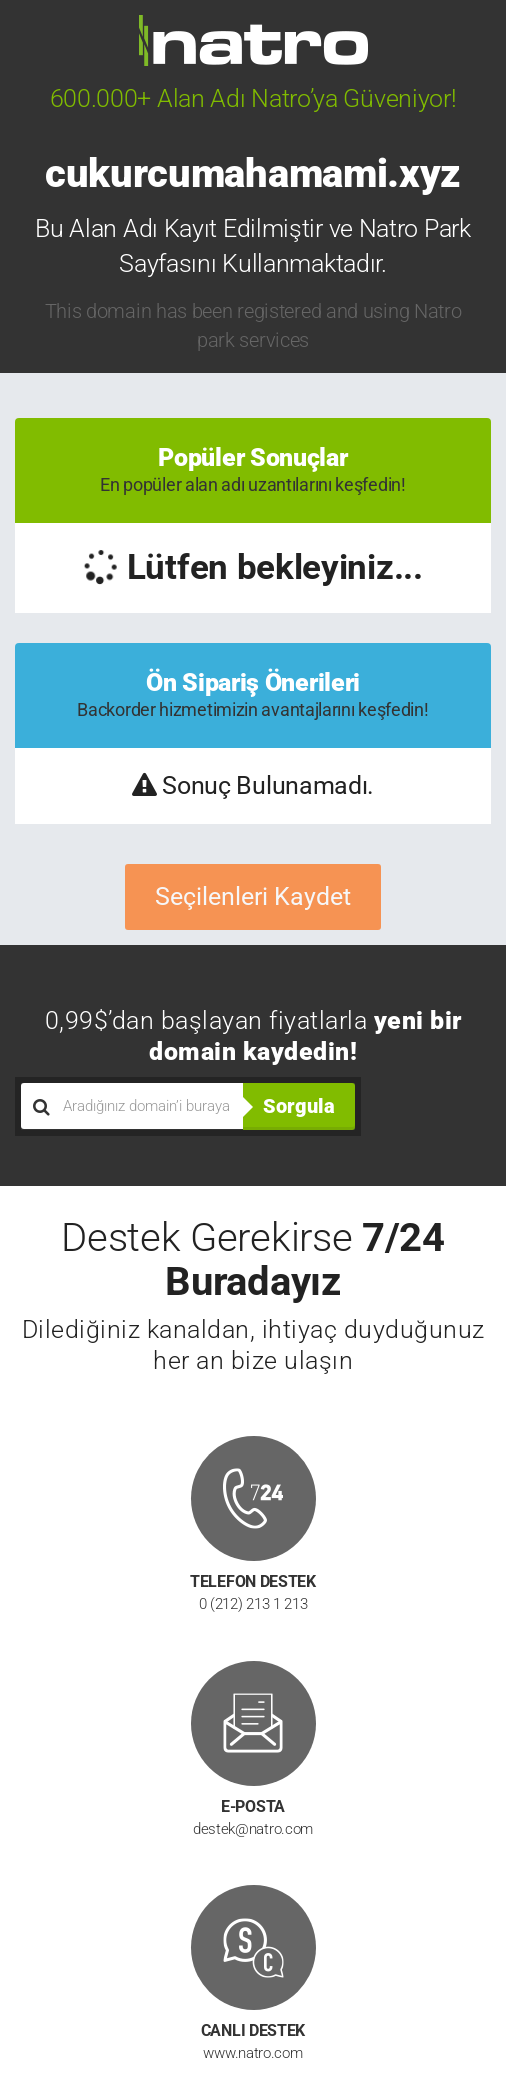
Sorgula (299, 1106)
